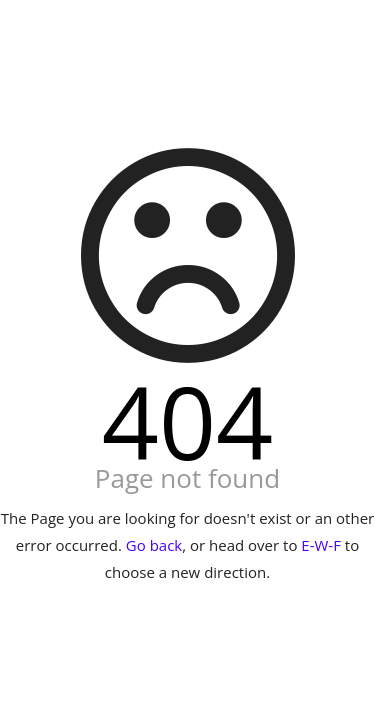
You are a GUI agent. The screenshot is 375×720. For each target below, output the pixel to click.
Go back (154, 545)
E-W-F (321, 545)
